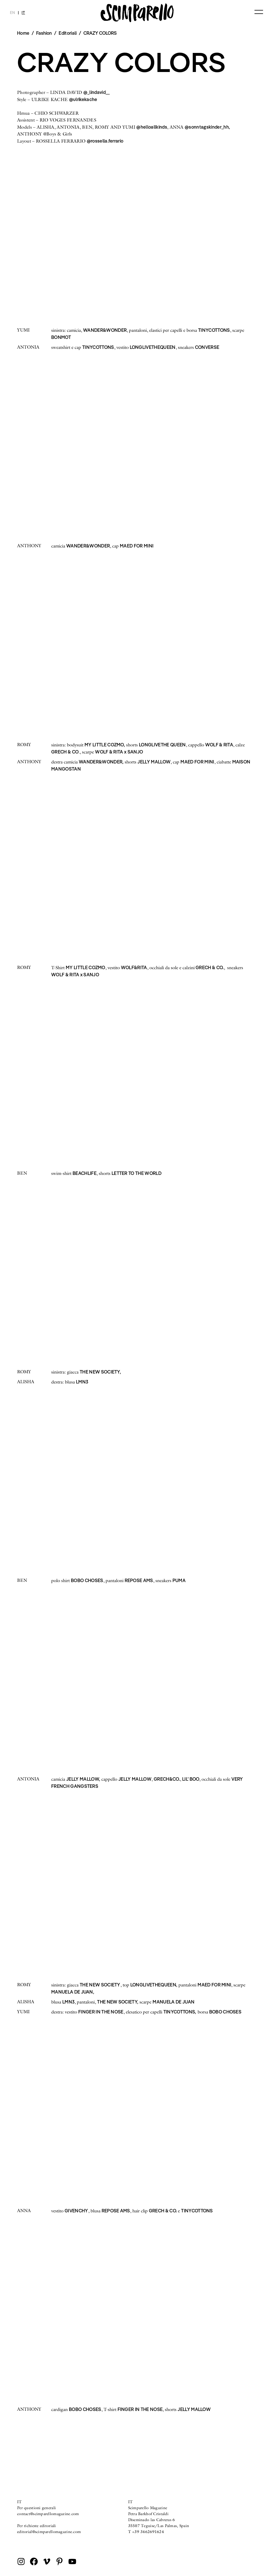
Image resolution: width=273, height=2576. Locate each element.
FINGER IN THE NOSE (101, 2012)
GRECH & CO (65, 752)
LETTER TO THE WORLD (136, 1173)
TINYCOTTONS (214, 330)
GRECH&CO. (167, 1779)
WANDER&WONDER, (101, 762)
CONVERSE (207, 347)
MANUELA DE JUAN (173, 2002)
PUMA (179, 1580)
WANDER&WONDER (105, 330)
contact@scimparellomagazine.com (48, 2513)
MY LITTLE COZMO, (105, 745)
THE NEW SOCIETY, (100, 1372)
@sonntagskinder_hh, (207, 127)
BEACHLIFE (85, 1173)
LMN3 (82, 1382)
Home (23, 33)
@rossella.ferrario (105, 141)
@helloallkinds (151, 127)
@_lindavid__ (96, 92)
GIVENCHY (76, 2210)
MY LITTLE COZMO (85, 967)
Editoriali (68, 33)
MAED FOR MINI (136, 546)
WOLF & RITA (219, 745)
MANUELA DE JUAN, (72, 1992)
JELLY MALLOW (154, 762)
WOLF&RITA (134, 967)
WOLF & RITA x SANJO (119, 752)
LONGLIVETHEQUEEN (153, 347)
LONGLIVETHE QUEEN (162, 745)
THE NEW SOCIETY (100, 1985)
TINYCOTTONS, (179, 2012)
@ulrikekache (83, 99)
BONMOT (61, 337)
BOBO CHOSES (87, 1580)
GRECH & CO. (209, 967)
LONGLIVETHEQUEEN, (153, 1985)
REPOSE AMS (139, 1580)
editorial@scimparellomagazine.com (49, 2531)
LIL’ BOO (191, 1779)
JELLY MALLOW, (83, 1779)
